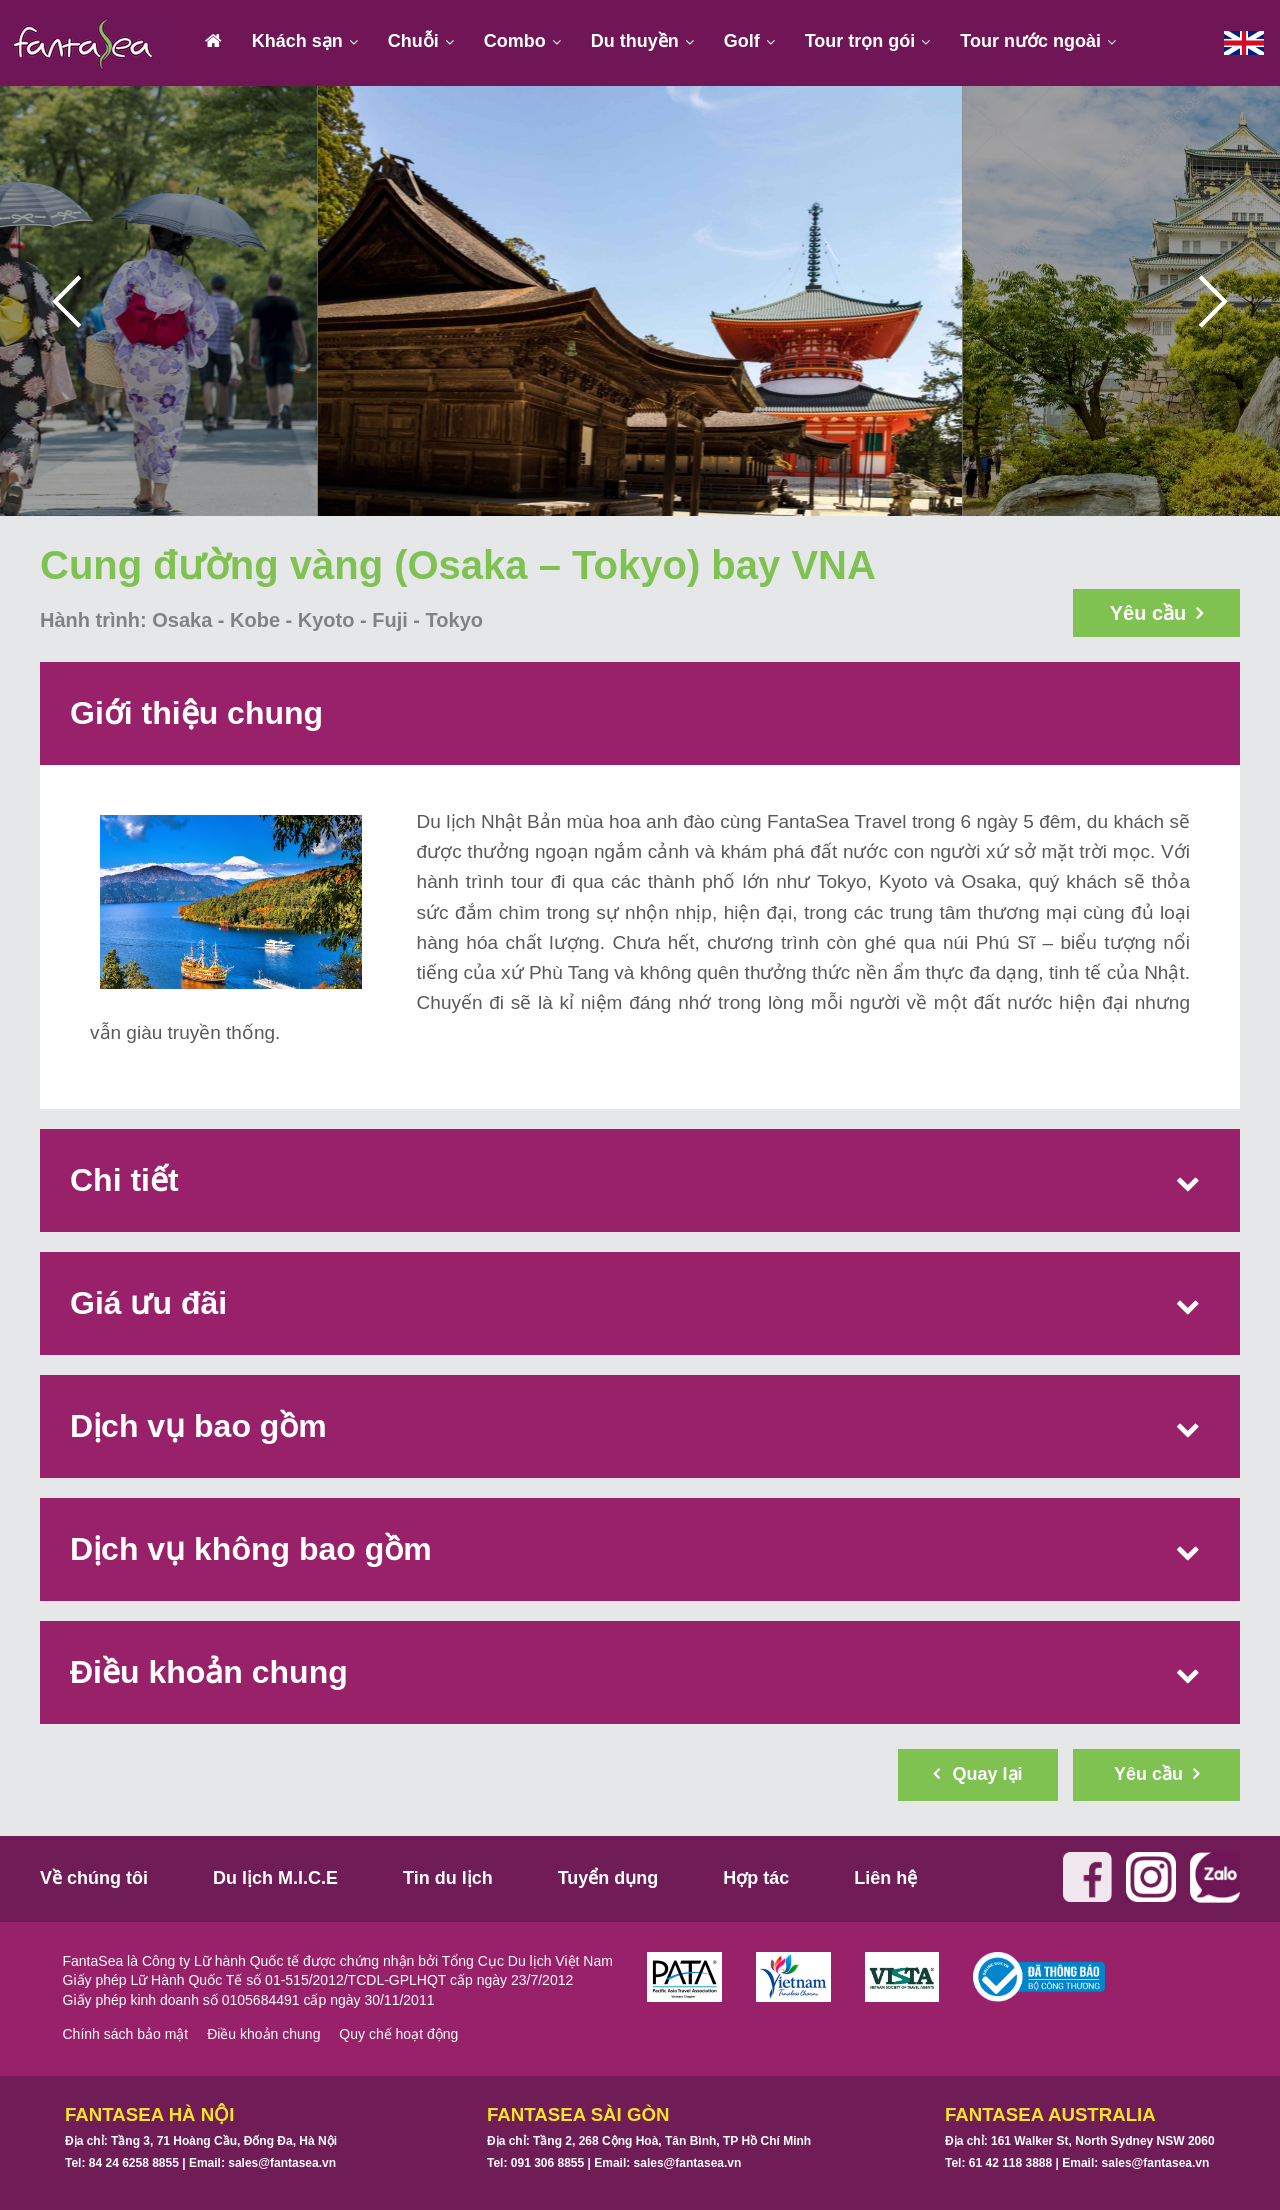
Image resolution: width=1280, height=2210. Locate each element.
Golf (742, 41)
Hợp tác (756, 1878)
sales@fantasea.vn (282, 2163)
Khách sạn (297, 41)
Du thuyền (635, 41)
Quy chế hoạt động (398, 2034)
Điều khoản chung (263, 2034)
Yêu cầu (1157, 613)
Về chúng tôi (94, 1878)
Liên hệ (885, 1878)
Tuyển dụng (608, 1878)
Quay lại (977, 1774)
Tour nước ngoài (1030, 41)
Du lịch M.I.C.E (275, 1878)
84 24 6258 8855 (134, 2163)
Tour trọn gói (860, 41)
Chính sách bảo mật (126, 2034)
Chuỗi (413, 41)
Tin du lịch (448, 1878)
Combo (515, 41)
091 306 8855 (547, 2163)
